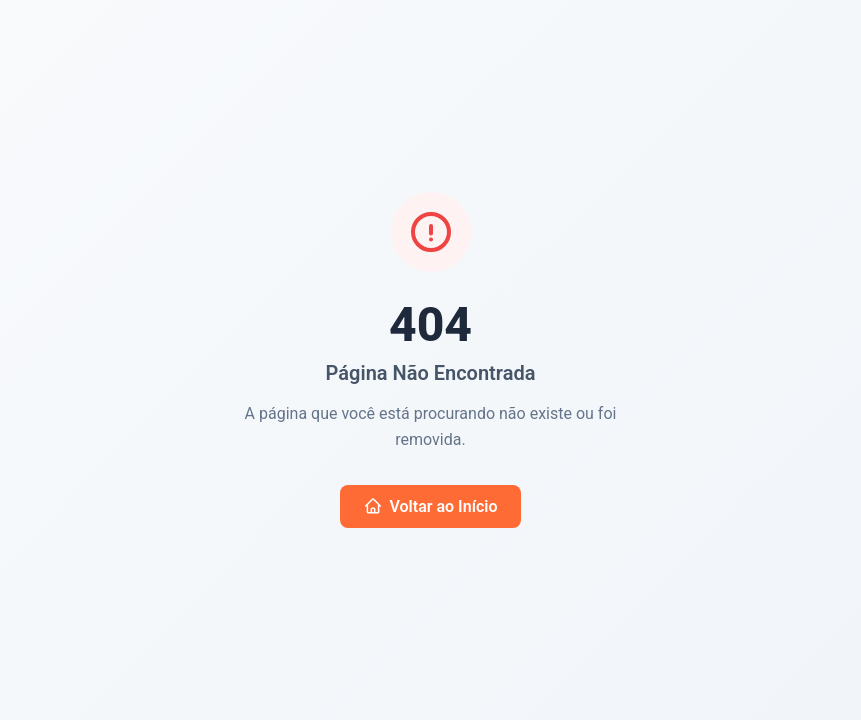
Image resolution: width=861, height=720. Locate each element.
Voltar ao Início (431, 506)
